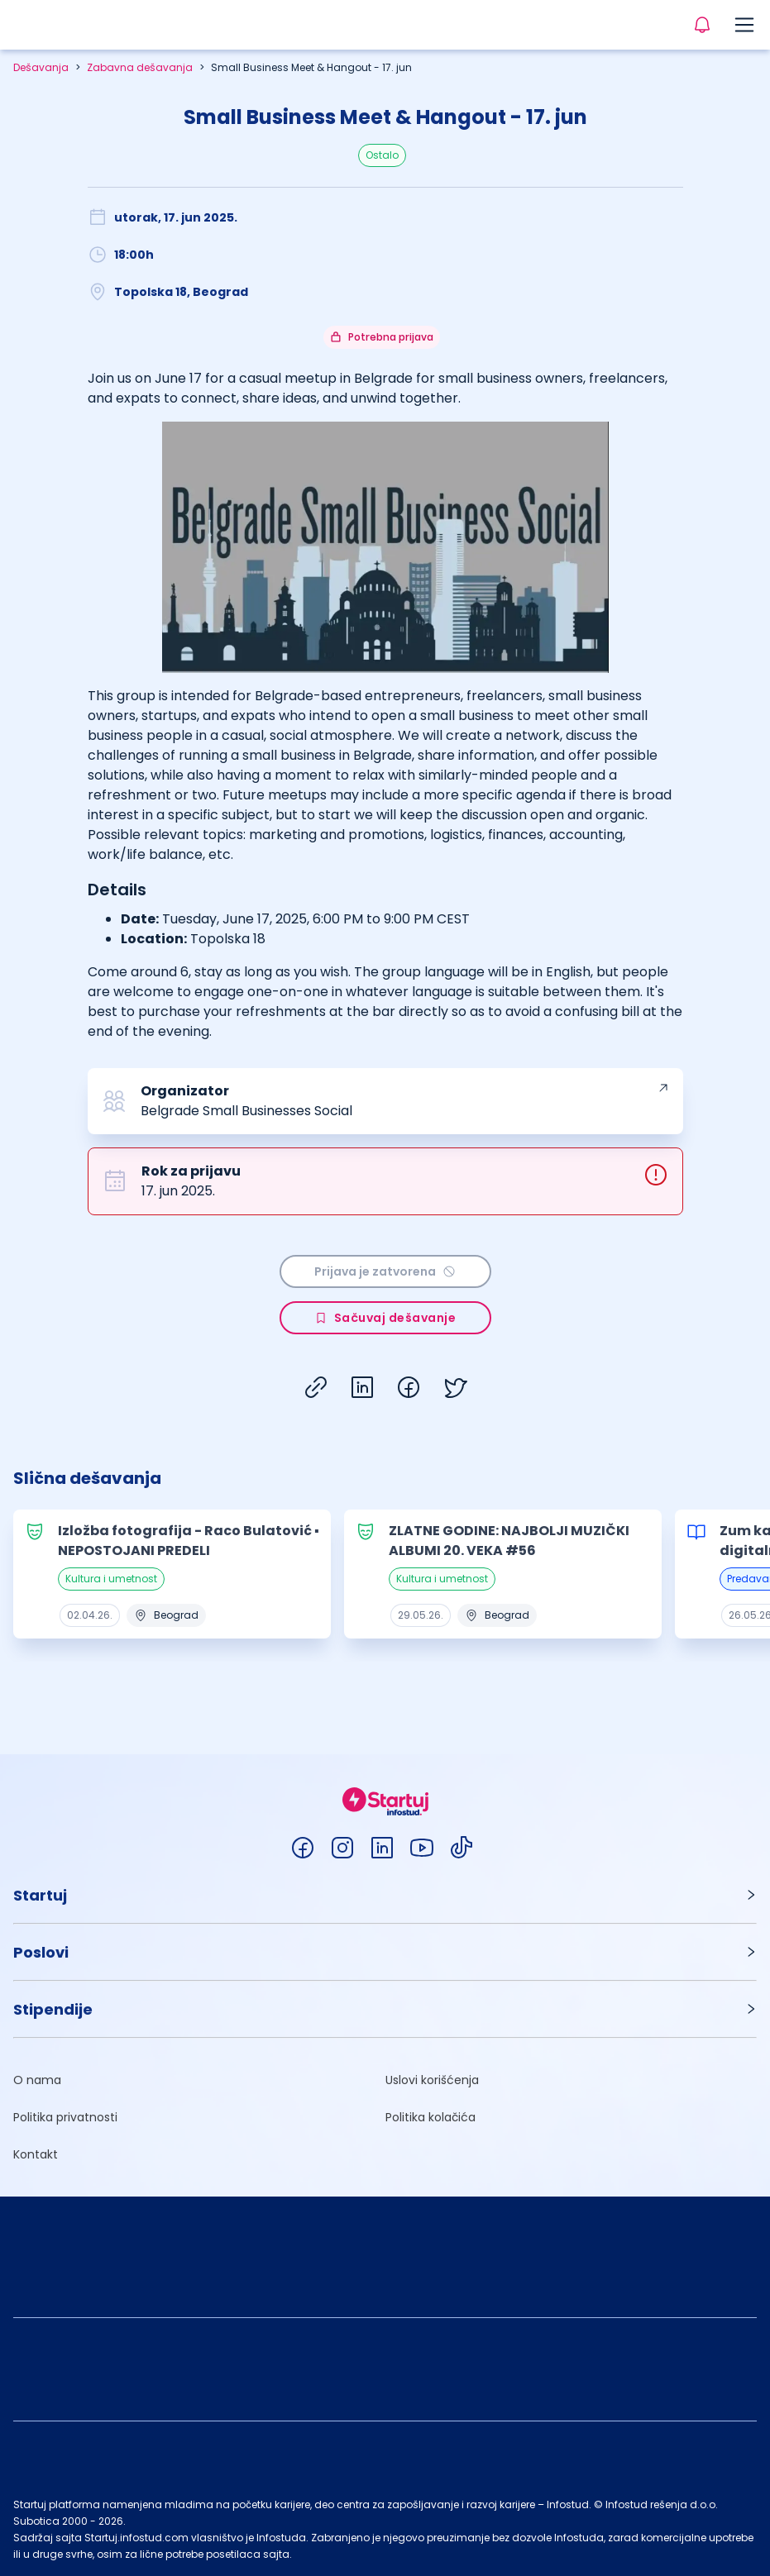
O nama (37, 2080)
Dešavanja (41, 67)
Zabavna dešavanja (140, 67)
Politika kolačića (430, 2117)
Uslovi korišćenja (432, 2080)
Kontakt (35, 2154)
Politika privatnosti (65, 2117)
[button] (385, 1895)
